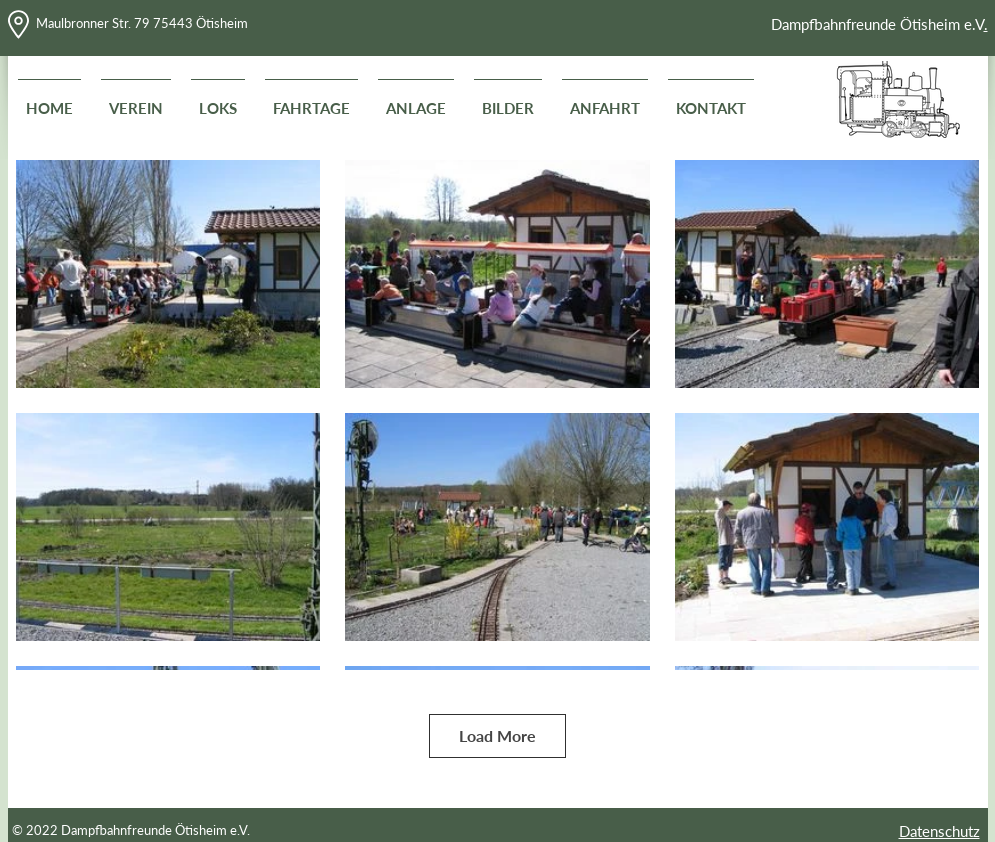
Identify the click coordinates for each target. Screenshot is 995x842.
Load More (497, 735)
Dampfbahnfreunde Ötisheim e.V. (155, 830)
